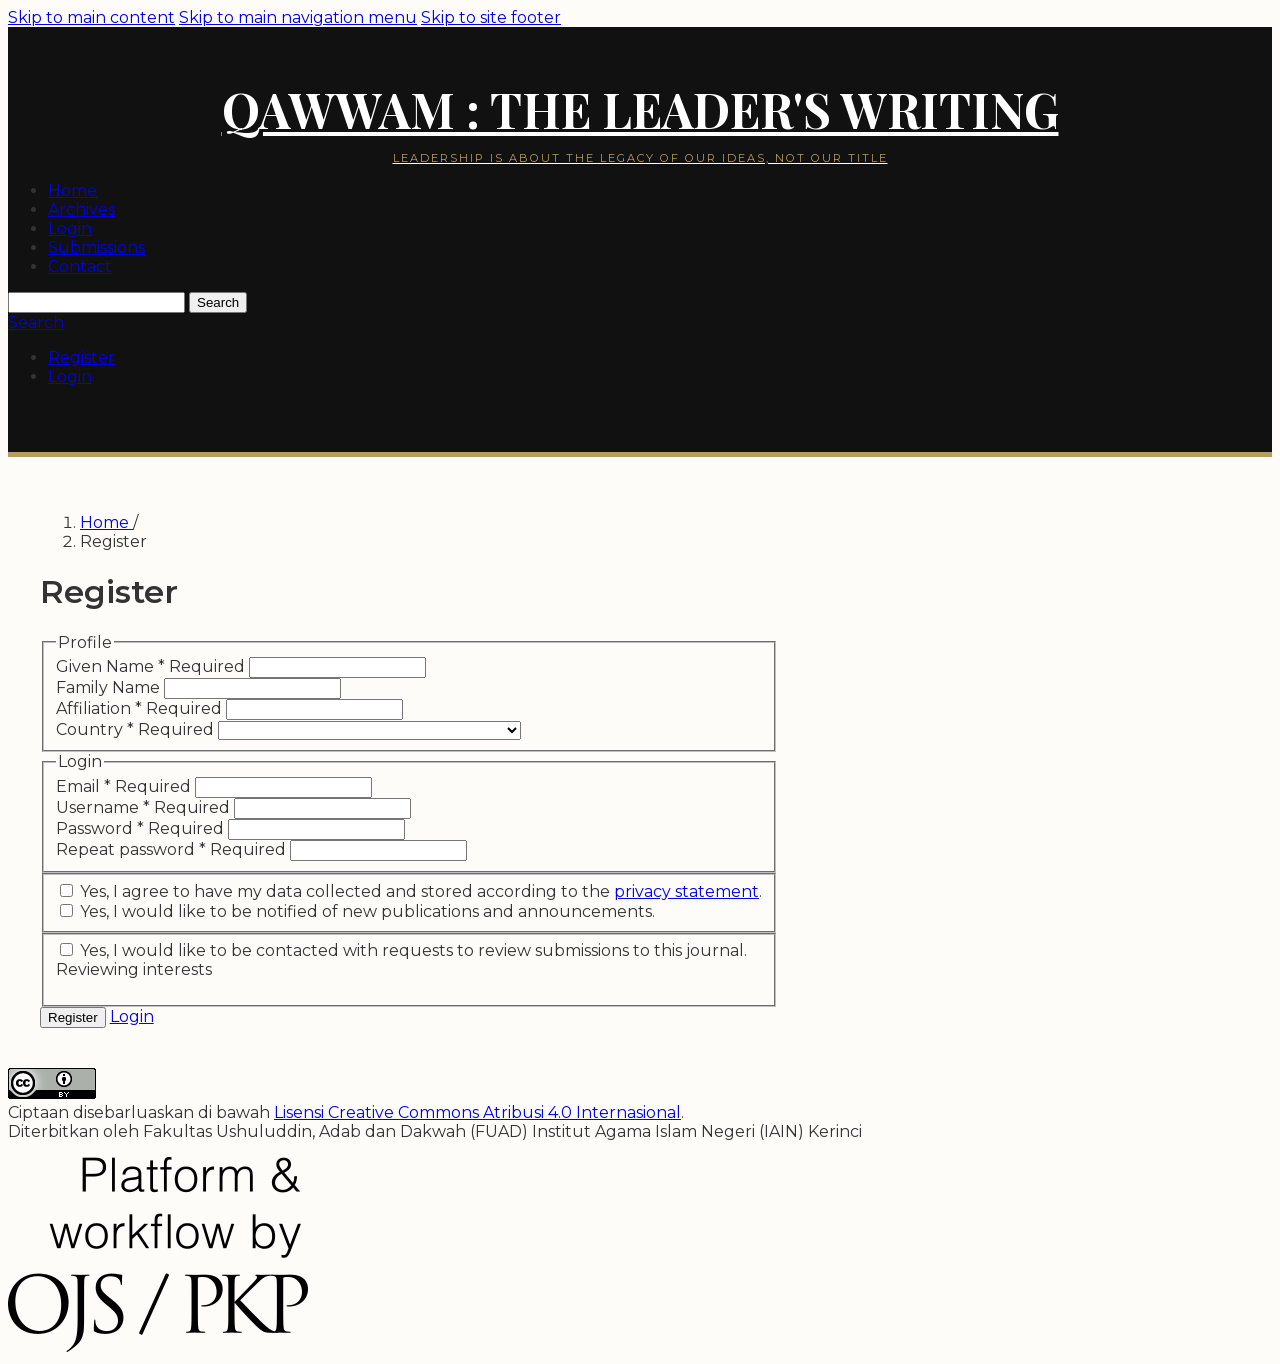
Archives (81, 209)
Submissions (96, 247)
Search (218, 302)
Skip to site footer (491, 17)
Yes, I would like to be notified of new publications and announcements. (357, 911)
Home (72, 190)
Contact (80, 266)
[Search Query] (96, 302)
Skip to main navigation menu (298, 17)
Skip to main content (91, 17)
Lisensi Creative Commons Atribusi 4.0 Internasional (477, 1112)
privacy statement (686, 891)
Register (81, 357)
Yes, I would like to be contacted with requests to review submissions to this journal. (403, 950)
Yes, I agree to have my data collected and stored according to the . (411, 891)
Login (70, 228)
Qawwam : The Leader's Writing (640, 109)
